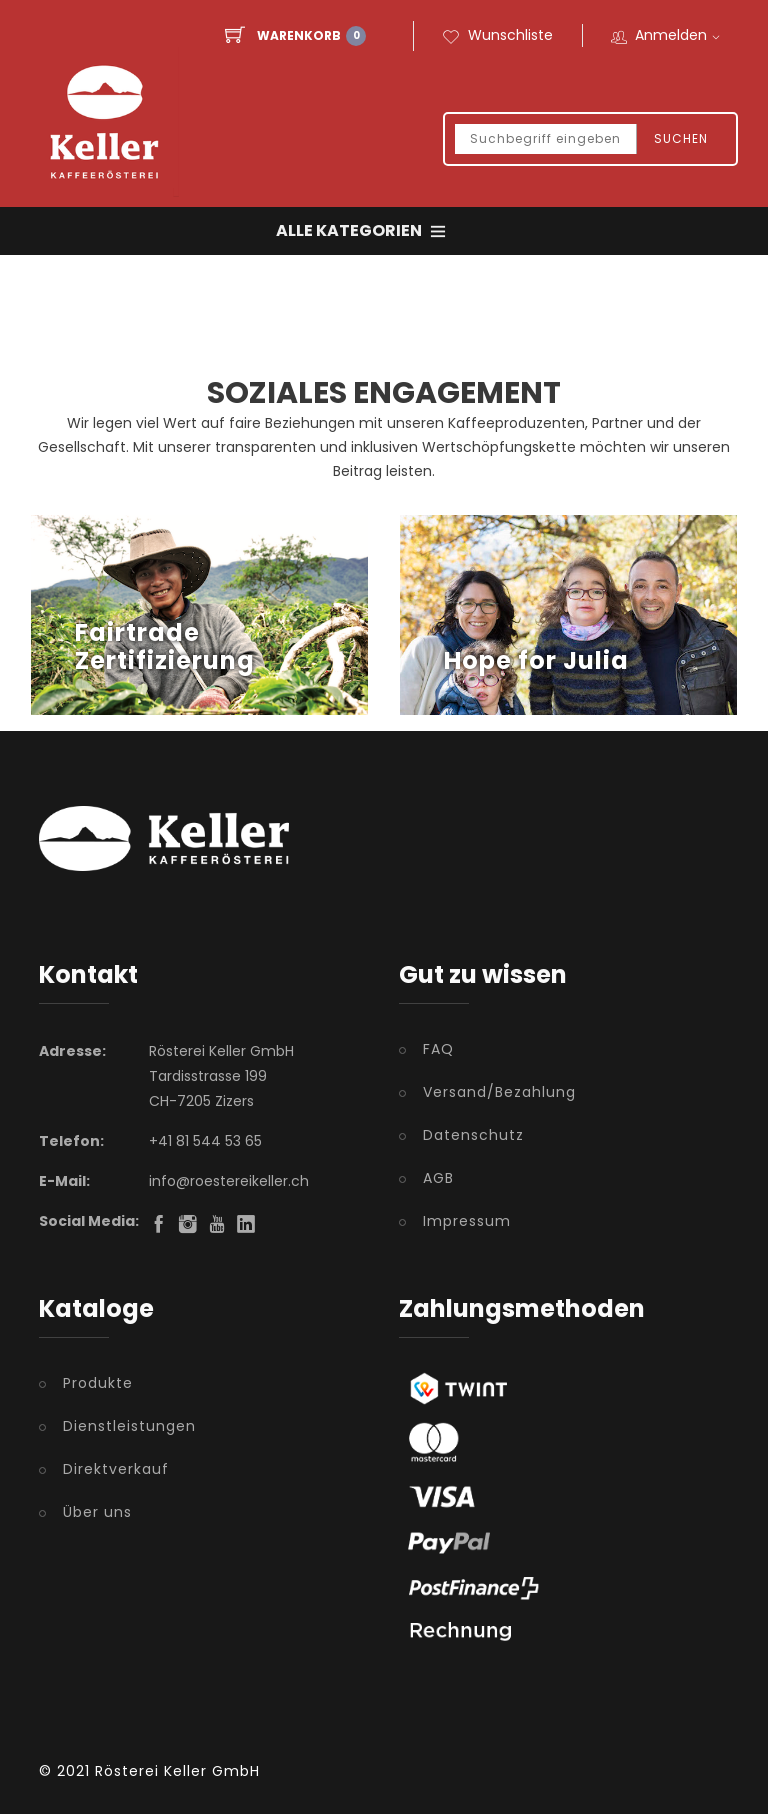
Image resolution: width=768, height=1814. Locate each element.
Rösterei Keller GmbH (177, 1771)
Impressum (467, 1221)
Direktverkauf (116, 1469)
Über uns (97, 1512)
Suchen (681, 139)
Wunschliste (497, 36)
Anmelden (680, 36)
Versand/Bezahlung (499, 1092)
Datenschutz (473, 1135)
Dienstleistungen (129, 1426)
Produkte (98, 1383)
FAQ (438, 1049)
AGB (438, 1178)
